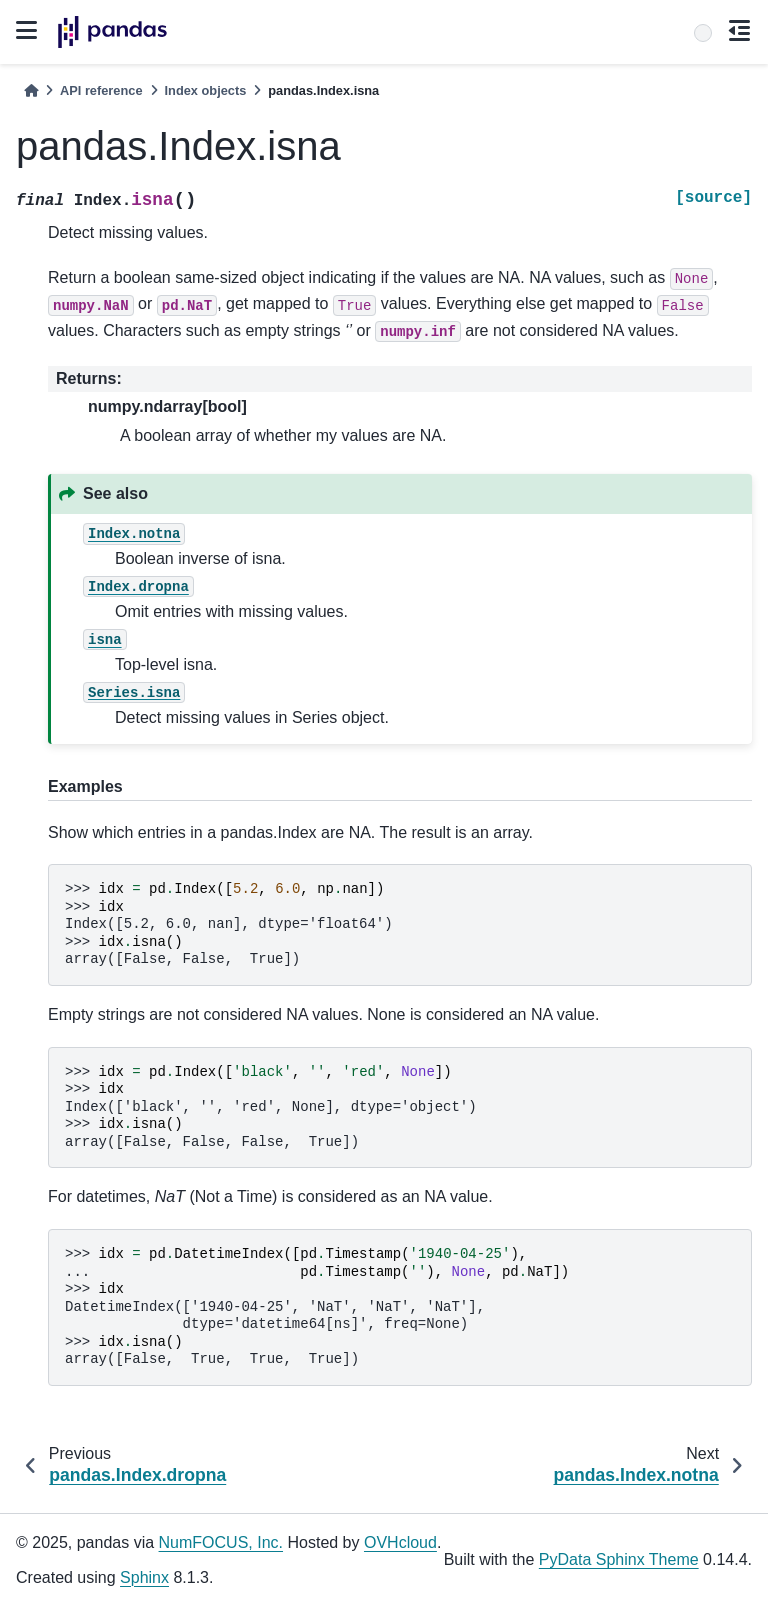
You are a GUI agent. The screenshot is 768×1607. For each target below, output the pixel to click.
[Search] (703, 33)
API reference (101, 90)
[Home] (31, 90)
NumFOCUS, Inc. (221, 1542)
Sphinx (144, 1577)
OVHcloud (400, 1542)
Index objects (206, 90)
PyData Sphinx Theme (619, 1559)
